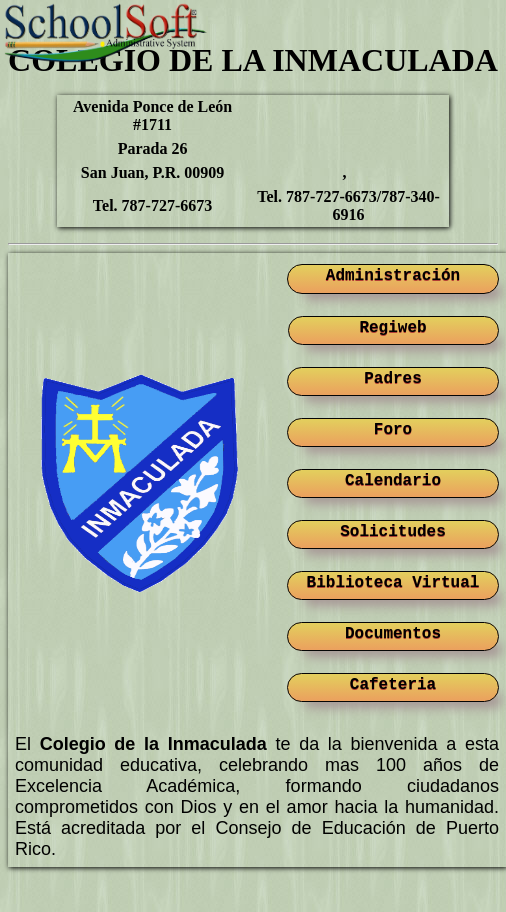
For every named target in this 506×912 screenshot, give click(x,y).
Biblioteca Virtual (393, 583)
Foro (393, 430)
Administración (393, 276)
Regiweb (392, 328)
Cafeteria (393, 685)
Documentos (393, 634)
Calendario (393, 481)
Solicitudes (393, 532)
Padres (393, 379)
